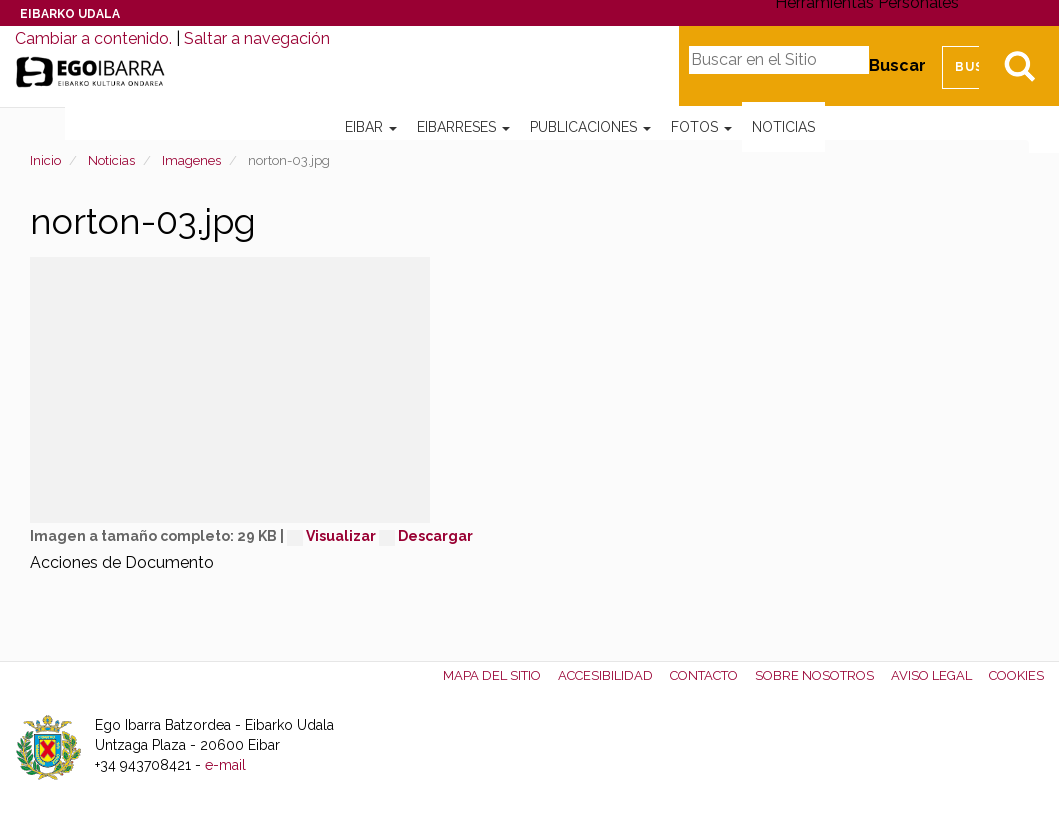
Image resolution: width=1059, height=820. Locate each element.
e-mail (225, 765)
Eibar (371, 127)
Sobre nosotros (814, 675)
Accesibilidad (605, 675)
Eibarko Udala (70, 14)
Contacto (704, 675)
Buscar (897, 65)
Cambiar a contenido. (93, 38)
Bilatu (1019, 66)
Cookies (1016, 675)
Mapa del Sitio (492, 675)
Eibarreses (463, 127)
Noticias (783, 127)
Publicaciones (590, 127)
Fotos (701, 127)
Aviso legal (931, 675)
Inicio (45, 160)
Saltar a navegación (257, 38)
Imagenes (191, 160)
